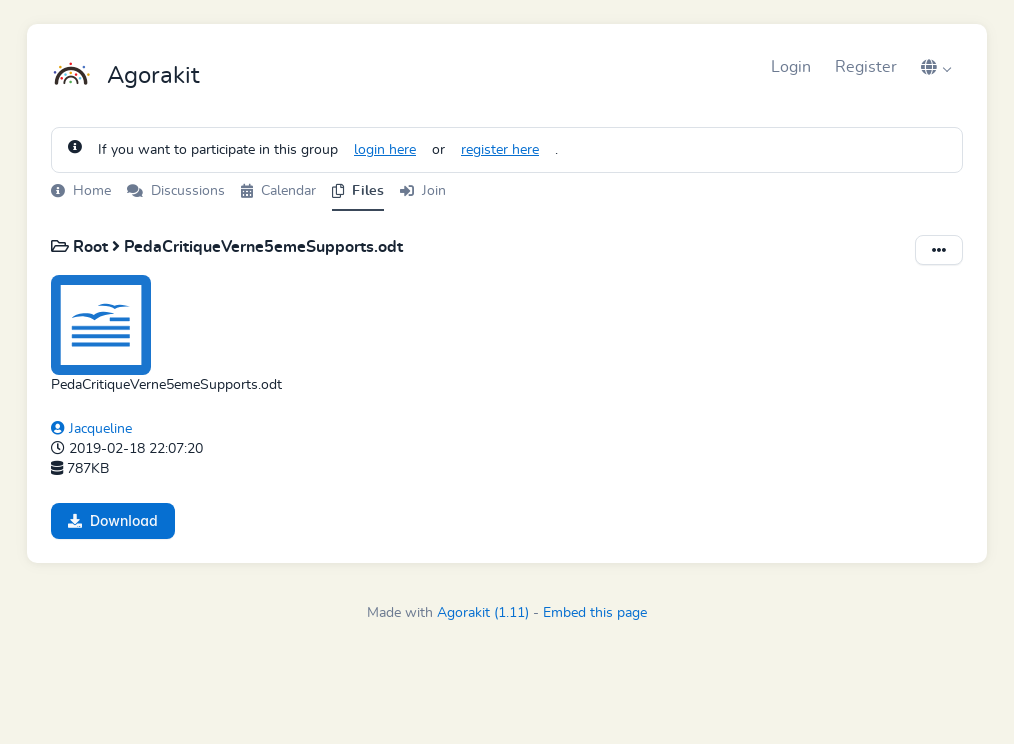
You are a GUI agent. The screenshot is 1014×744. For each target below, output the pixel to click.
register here (500, 150)
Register (866, 67)
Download (113, 520)
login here (385, 150)
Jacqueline (91, 429)
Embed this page (595, 613)
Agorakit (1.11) (483, 613)
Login (791, 67)
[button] (936, 67)
